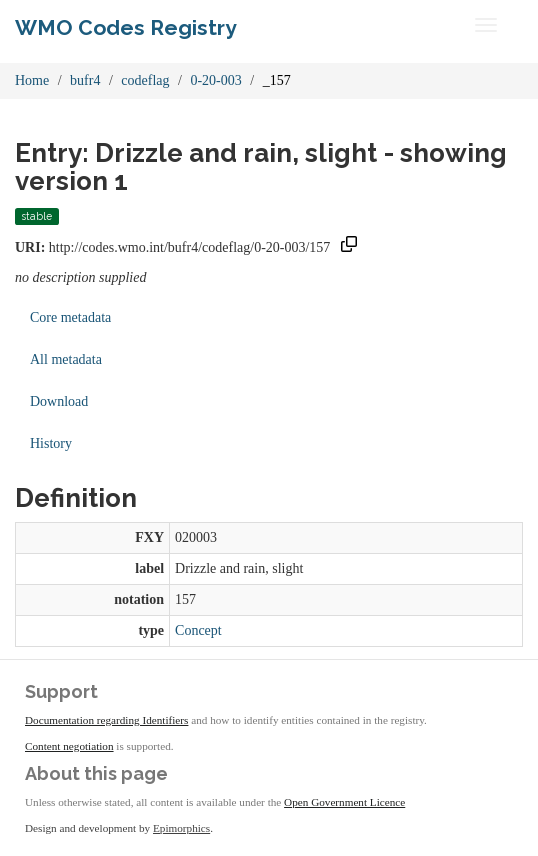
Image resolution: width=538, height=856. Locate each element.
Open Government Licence (344, 802)
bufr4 (85, 80)
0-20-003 (215, 80)
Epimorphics (181, 828)
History (51, 443)
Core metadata (70, 317)
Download (59, 401)
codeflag (145, 80)
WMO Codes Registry (126, 27)
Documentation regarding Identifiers (106, 720)
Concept (198, 630)
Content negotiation (69, 746)
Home (32, 80)
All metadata (66, 359)
